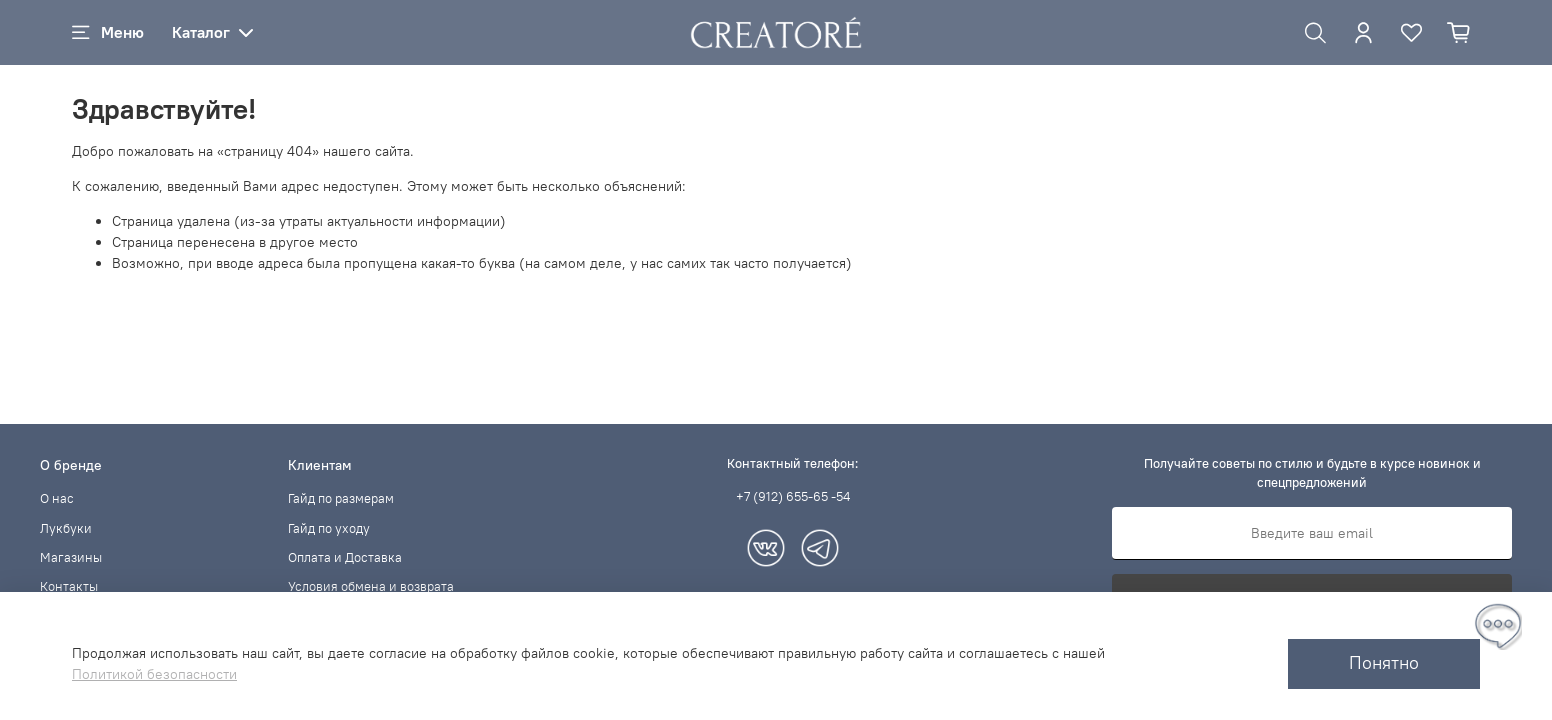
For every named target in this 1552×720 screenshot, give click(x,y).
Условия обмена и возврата (371, 586)
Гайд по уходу (329, 528)
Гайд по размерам (341, 498)
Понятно (1384, 663)
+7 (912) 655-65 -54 (793, 496)
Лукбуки (66, 528)
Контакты (69, 586)
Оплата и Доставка (345, 557)
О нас (57, 498)
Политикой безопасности (154, 674)
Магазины (71, 557)
